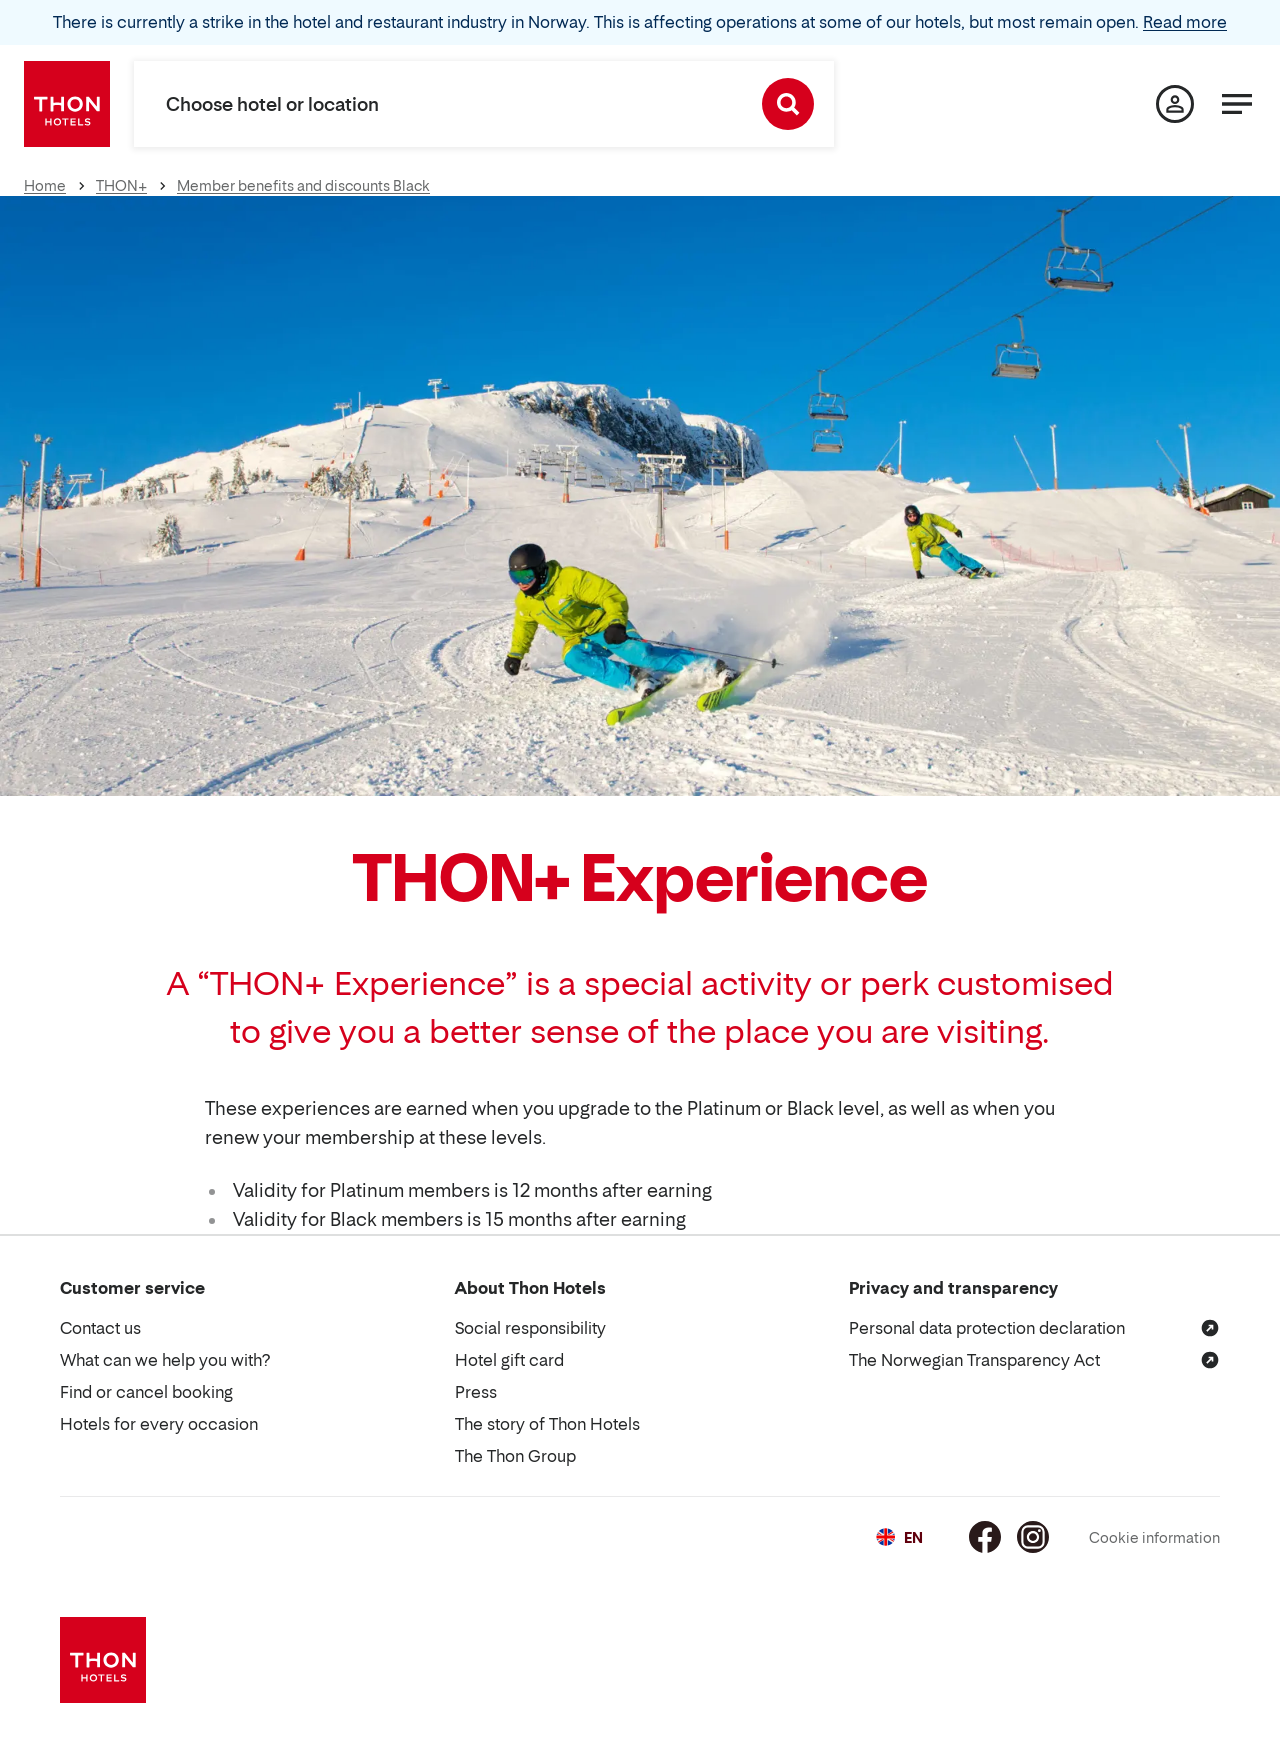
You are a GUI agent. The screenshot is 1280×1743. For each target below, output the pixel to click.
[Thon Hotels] (67, 104)
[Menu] (1237, 104)
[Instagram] (1033, 1537)
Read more (1185, 22)
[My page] (1175, 104)
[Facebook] (985, 1537)
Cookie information (1154, 1537)
